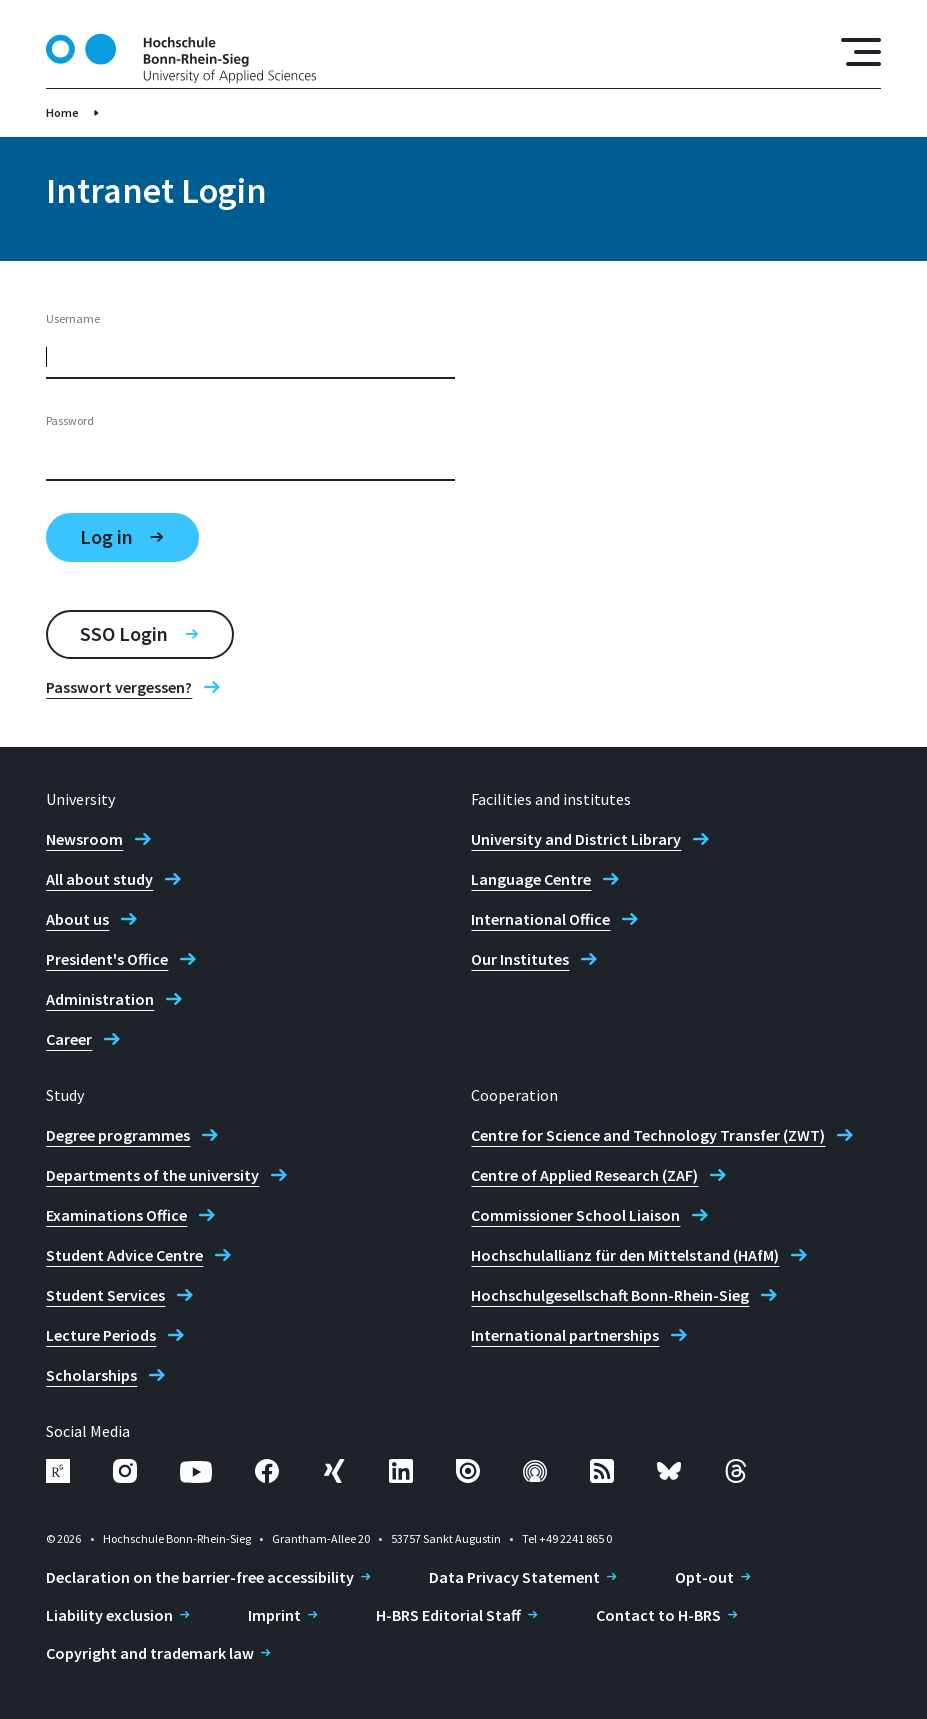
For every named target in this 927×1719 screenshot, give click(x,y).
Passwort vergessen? (119, 687)
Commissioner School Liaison (575, 1215)
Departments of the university (152, 1175)
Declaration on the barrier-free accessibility (200, 1577)
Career (69, 1039)
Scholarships (91, 1375)
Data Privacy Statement (514, 1577)
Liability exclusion (109, 1615)
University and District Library (576, 839)
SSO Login (124, 633)
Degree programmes (118, 1135)
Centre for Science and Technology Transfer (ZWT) (648, 1135)
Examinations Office (116, 1215)
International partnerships (565, 1335)
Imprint (274, 1615)
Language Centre (531, 879)
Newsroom (84, 839)
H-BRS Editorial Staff (448, 1615)
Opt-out (704, 1577)
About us (77, 919)
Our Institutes (520, 959)
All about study (99, 879)
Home (62, 112)
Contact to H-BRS (658, 1615)
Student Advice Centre (124, 1255)
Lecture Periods (101, 1335)
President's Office (107, 959)
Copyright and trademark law (150, 1653)
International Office (540, 919)
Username (73, 318)
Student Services (105, 1295)
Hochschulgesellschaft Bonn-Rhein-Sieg (610, 1295)
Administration (100, 999)
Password (70, 420)
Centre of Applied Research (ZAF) (584, 1175)
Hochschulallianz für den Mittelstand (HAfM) (625, 1255)
